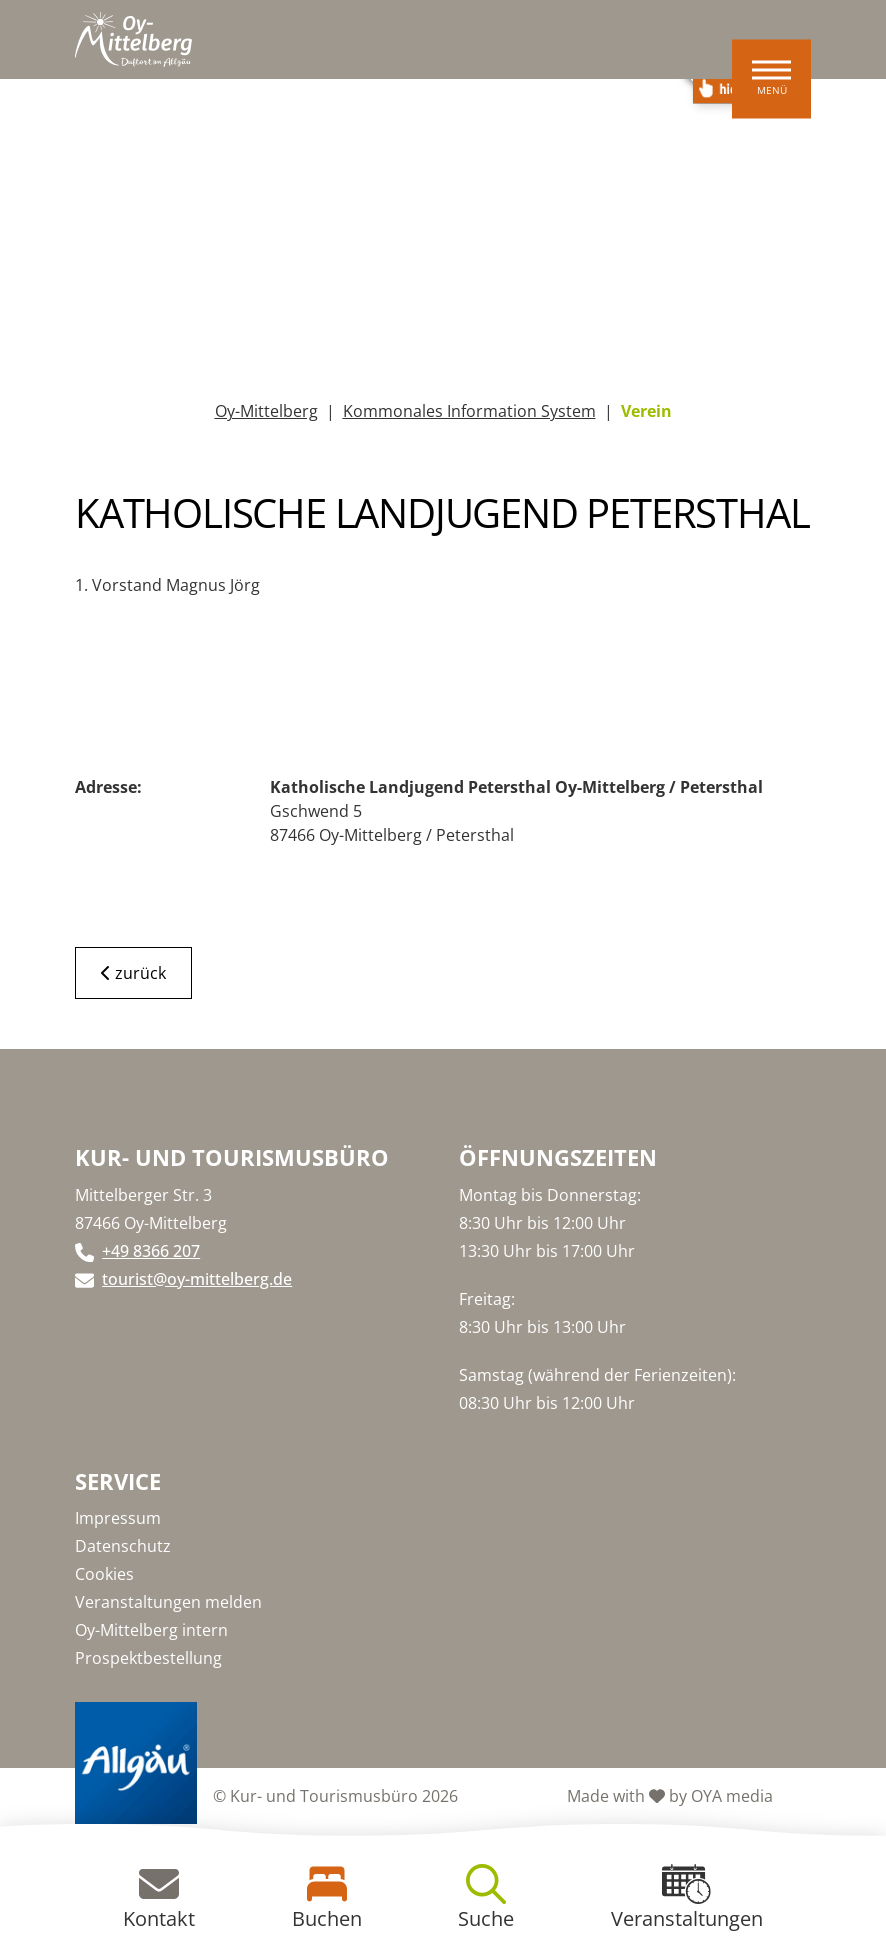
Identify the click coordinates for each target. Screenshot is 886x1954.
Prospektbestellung (148, 1658)
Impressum (118, 1518)
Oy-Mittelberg (266, 411)
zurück (133, 973)
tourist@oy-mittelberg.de (197, 1279)
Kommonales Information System (469, 411)
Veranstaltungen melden (168, 1602)
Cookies (104, 1574)
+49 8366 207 (151, 1251)
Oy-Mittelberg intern (151, 1630)
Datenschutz (123, 1546)
